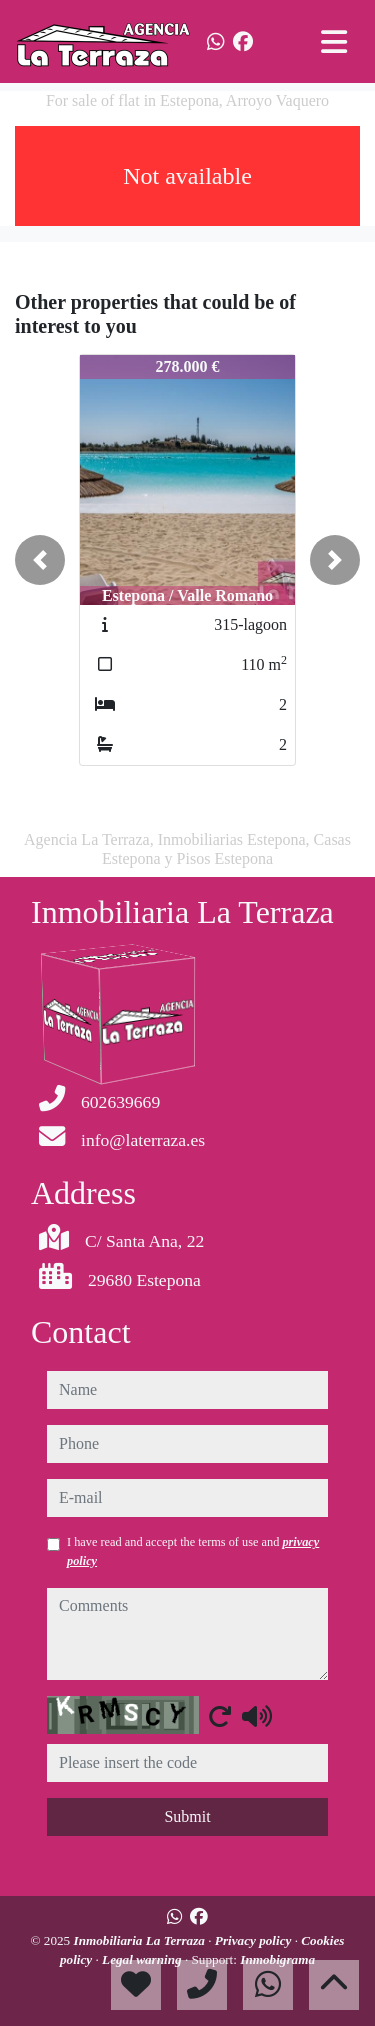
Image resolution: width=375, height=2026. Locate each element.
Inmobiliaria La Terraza (141, 1940)
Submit (187, 1816)
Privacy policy (255, 1940)
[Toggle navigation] (334, 42)
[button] (40, 560)
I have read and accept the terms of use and (193, 1551)
